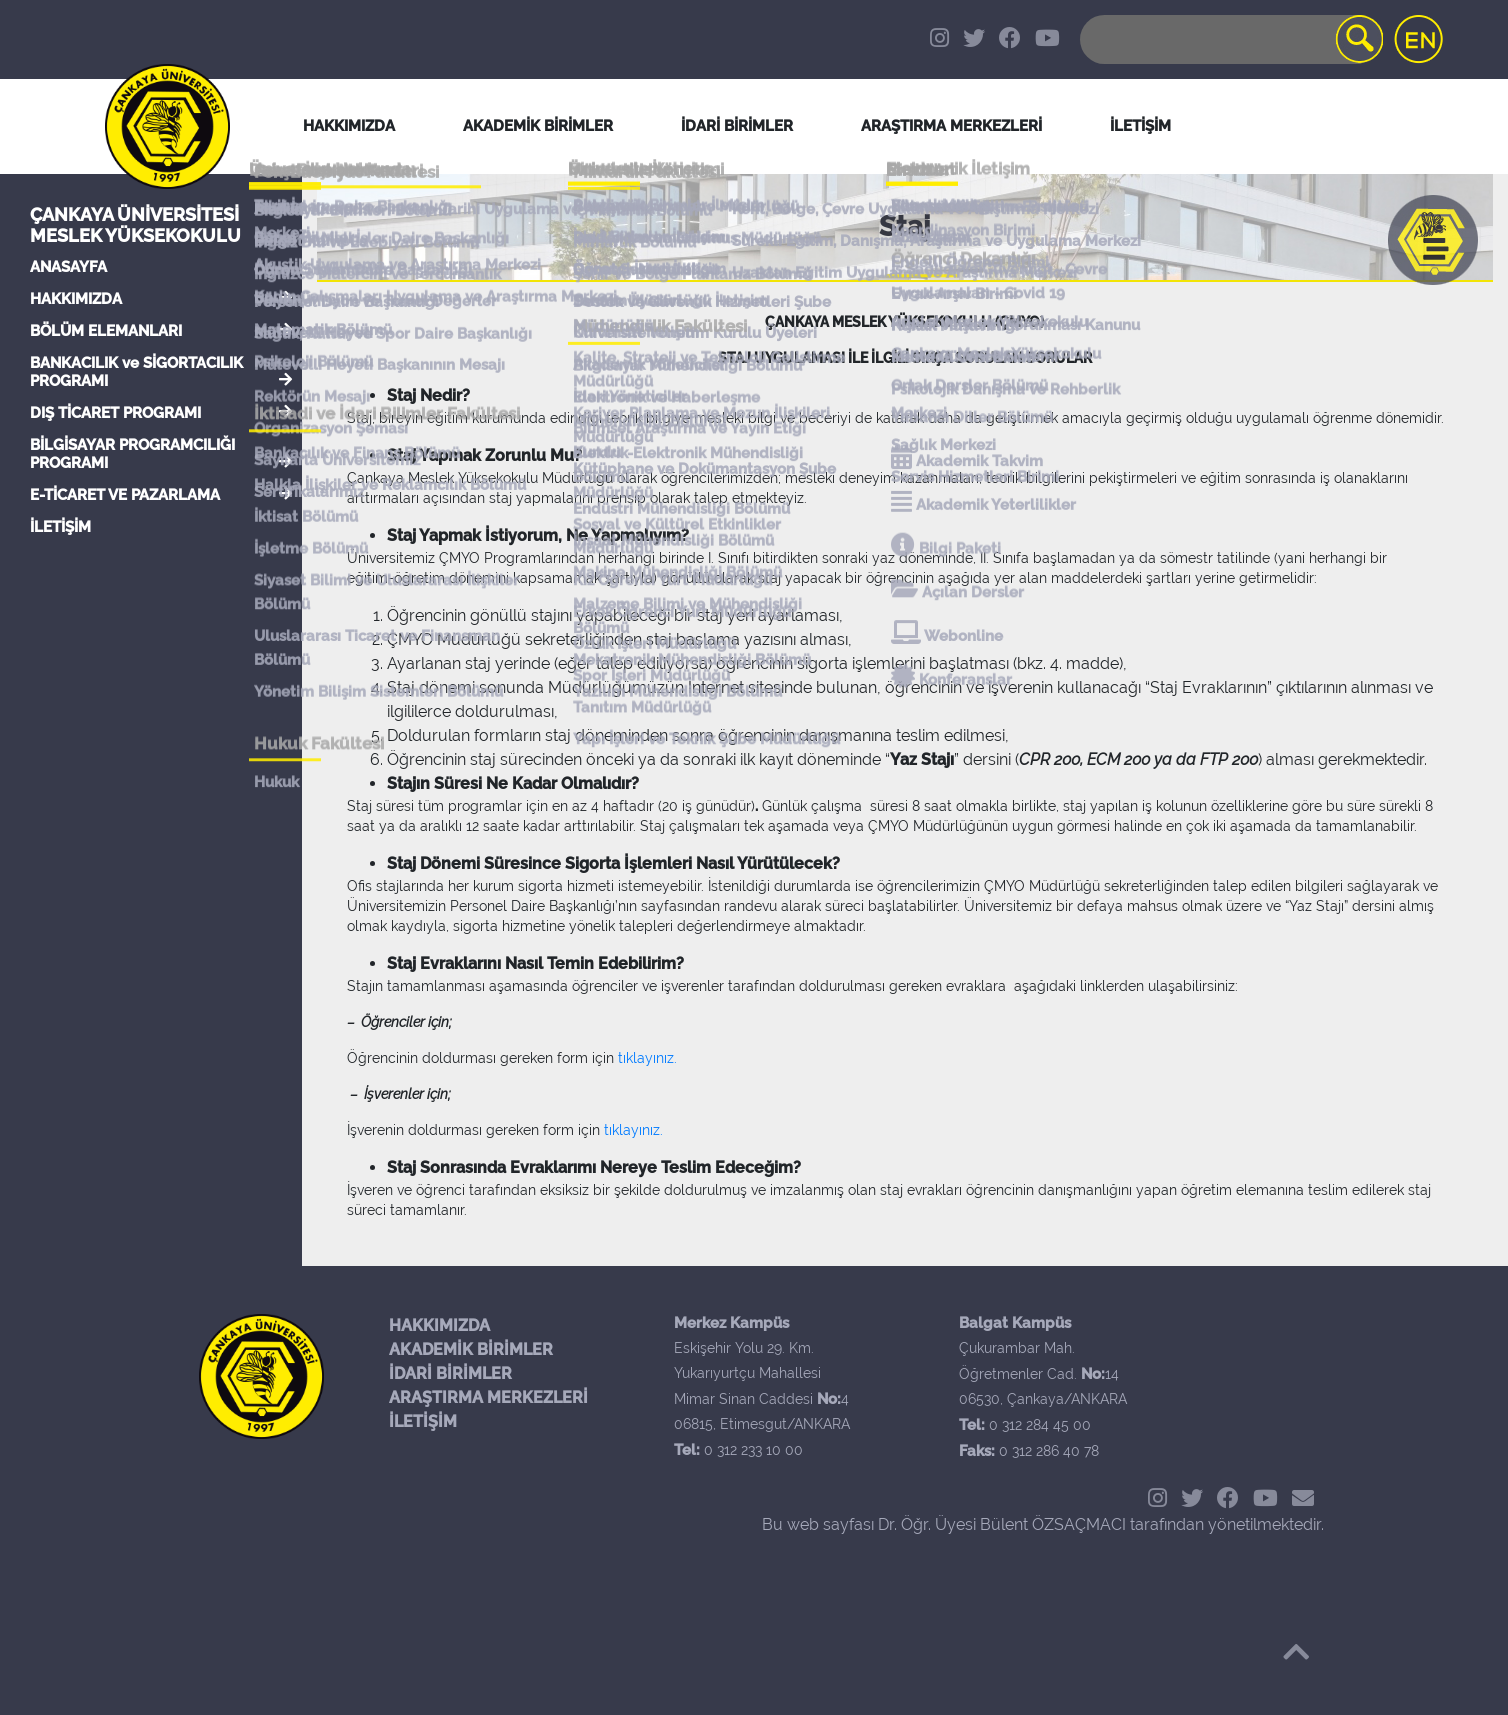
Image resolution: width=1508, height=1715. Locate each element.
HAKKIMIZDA (76, 299)
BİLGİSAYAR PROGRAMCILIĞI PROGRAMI (132, 454)
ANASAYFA (68, 267)
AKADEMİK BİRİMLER (471, 1349)
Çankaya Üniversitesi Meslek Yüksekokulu (135, 225)
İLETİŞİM (60, 527)
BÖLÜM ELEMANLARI (106, 331)
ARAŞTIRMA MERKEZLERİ (488, 1397)
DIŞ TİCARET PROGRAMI (115, 413)
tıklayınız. (647, 1058)
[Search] (1230, 39)
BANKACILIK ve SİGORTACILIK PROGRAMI (136, 372)
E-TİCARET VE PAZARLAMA (125, 495)
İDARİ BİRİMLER (737, 126)
